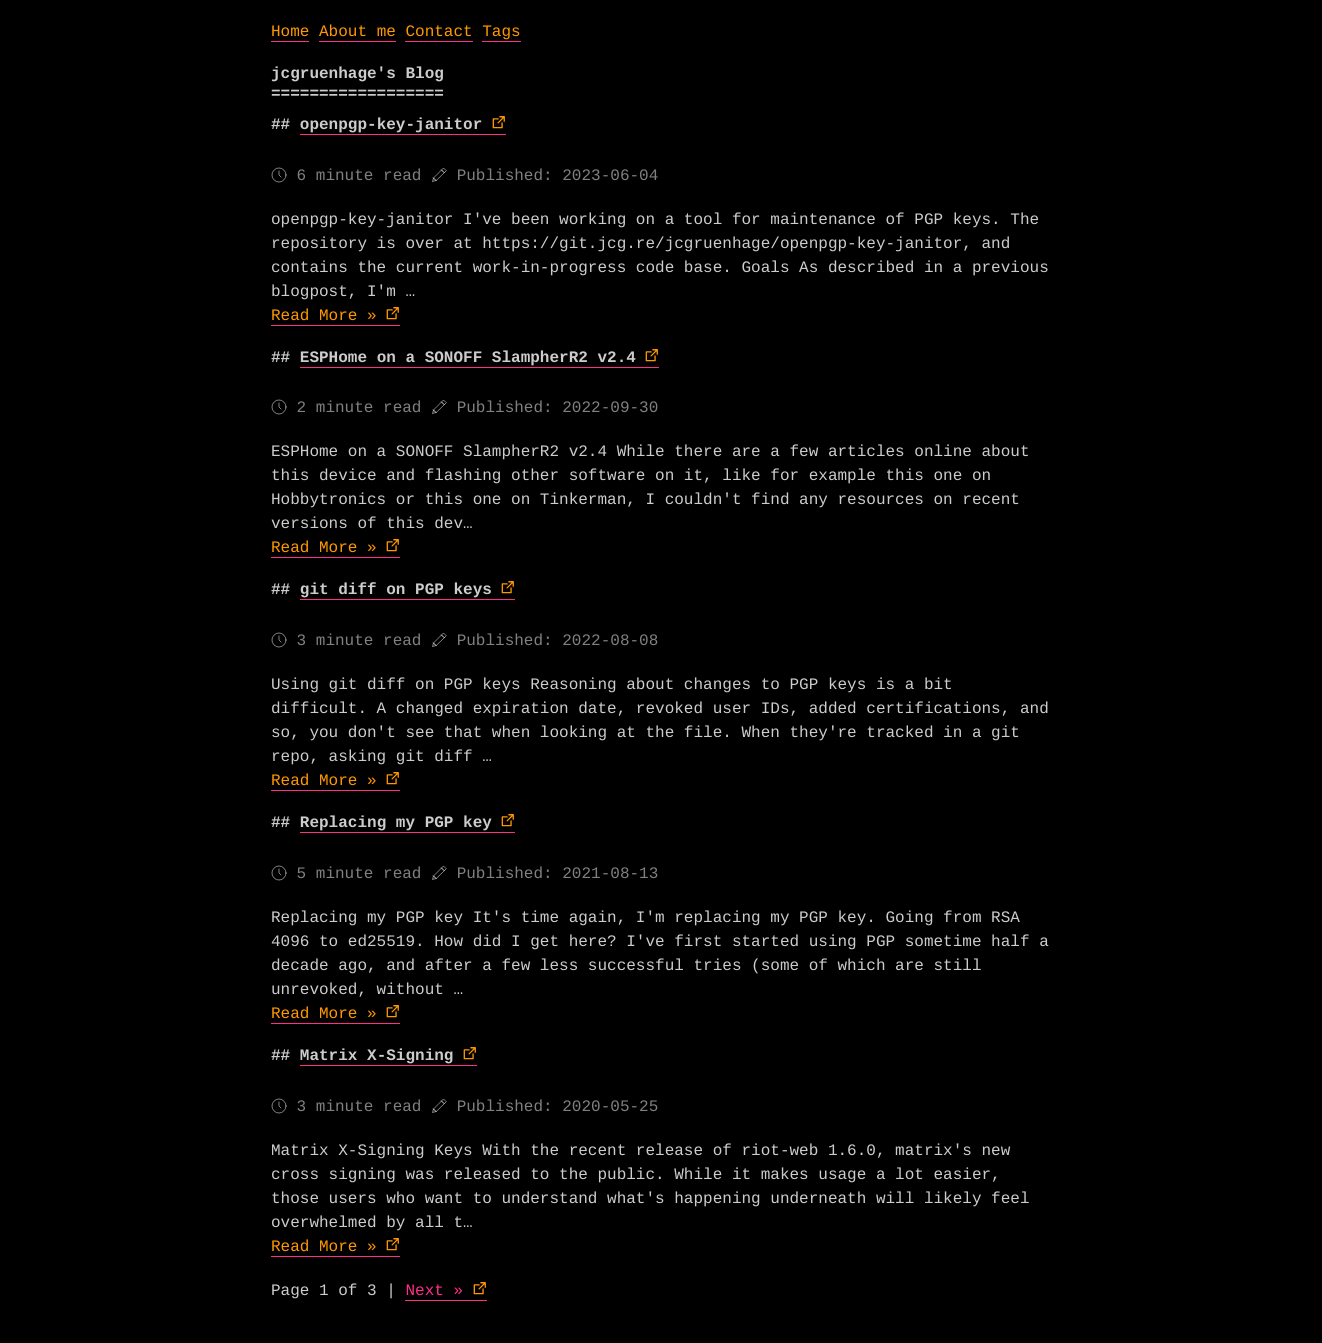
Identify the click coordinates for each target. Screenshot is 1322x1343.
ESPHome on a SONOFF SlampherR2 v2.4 (468, 358)
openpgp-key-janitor (391, 125)
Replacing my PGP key (396, 823)
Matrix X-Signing (377, 1056)
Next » (434, 1291)
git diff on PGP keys (396, 590)
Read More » (324, 316)
